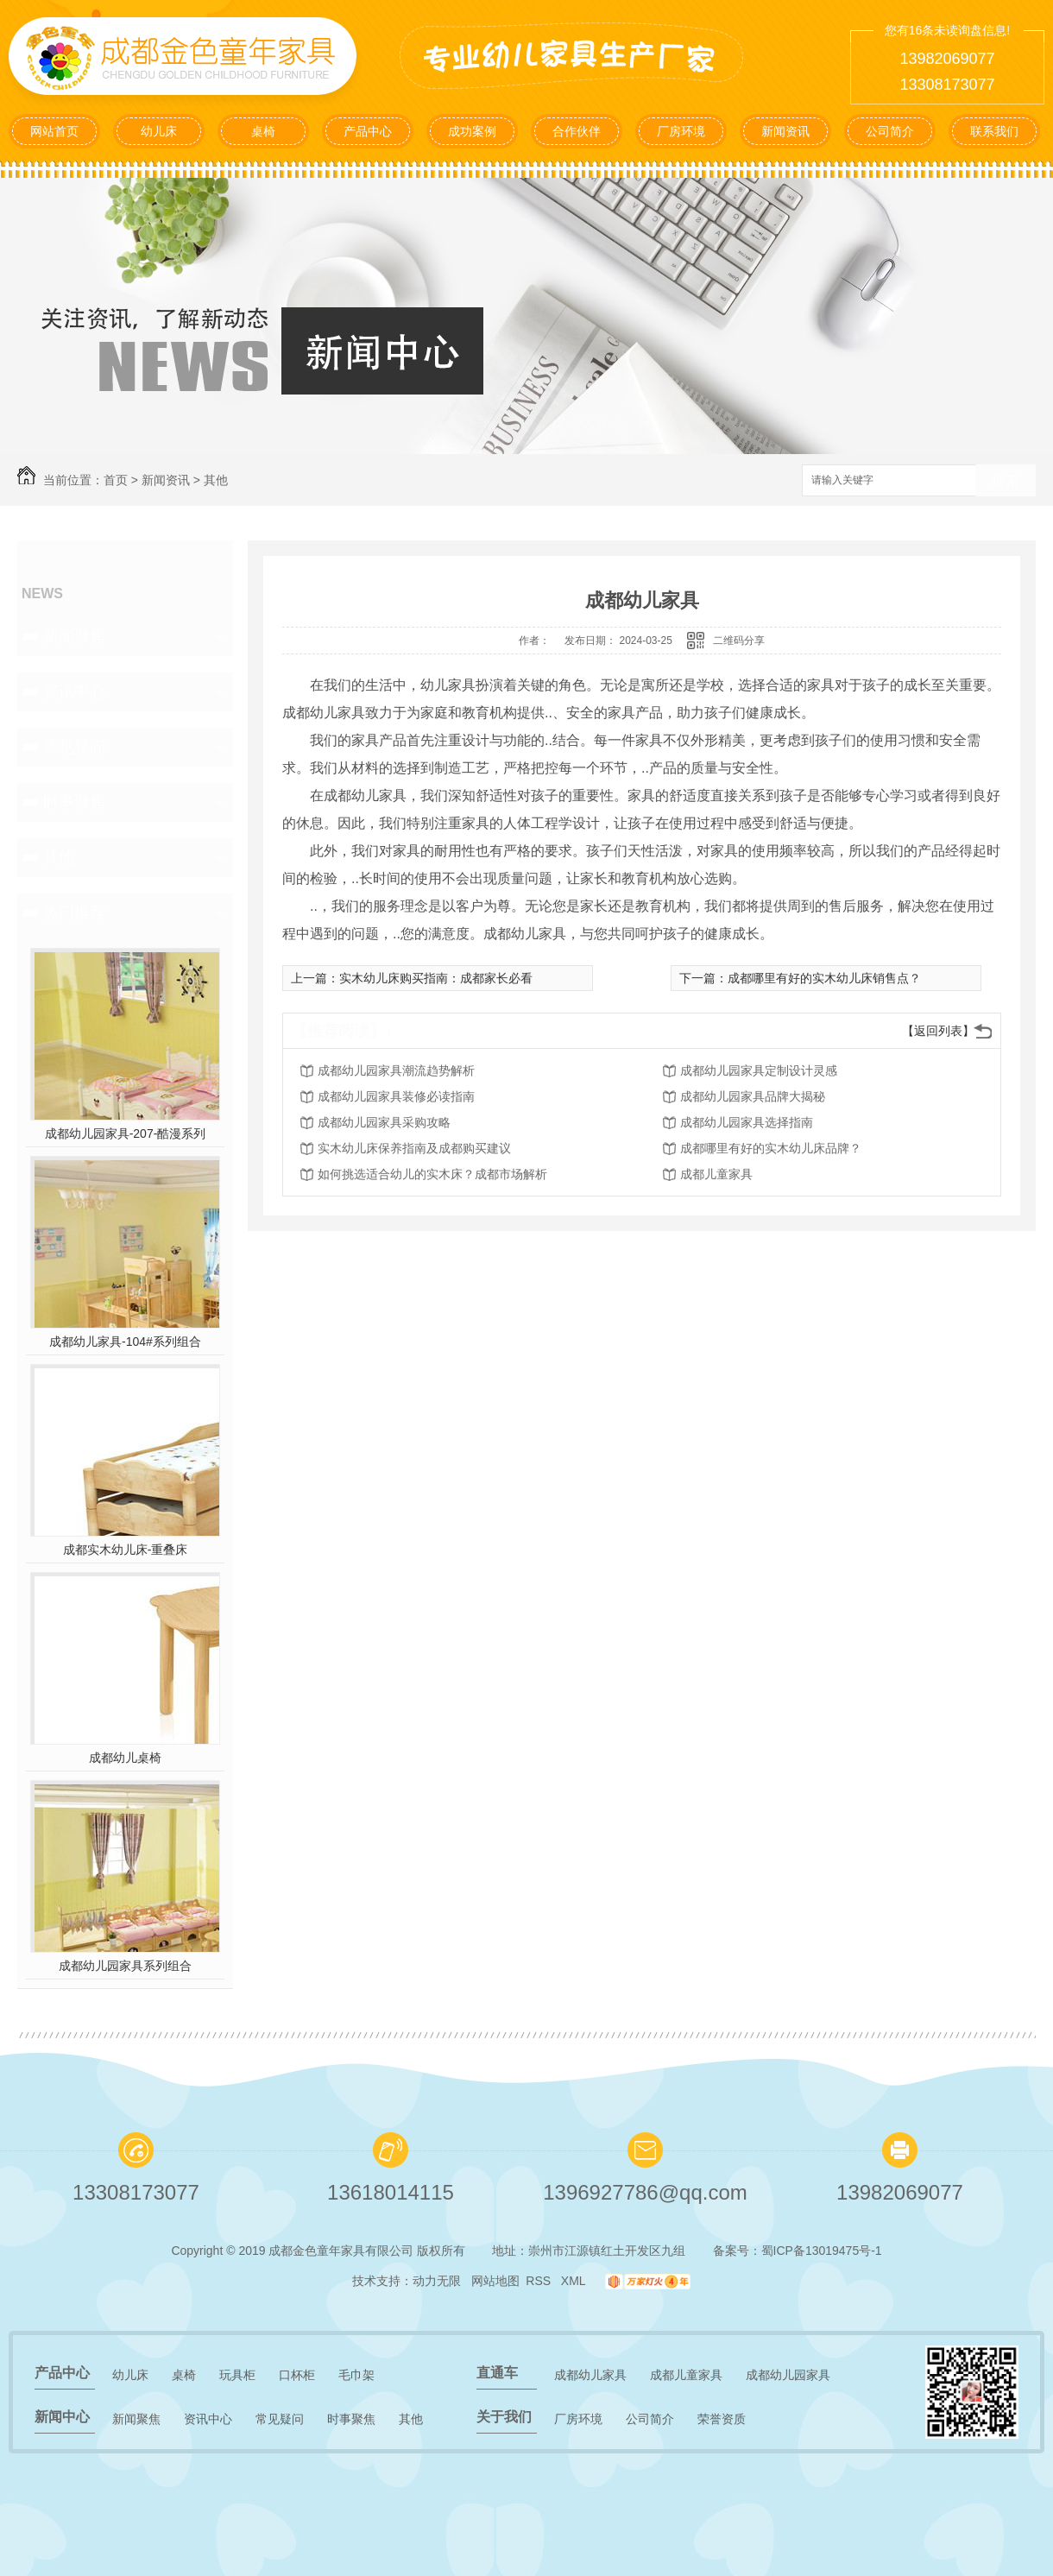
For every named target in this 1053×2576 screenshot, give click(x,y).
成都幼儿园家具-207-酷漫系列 (125, 1133)
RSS (540, 2281)
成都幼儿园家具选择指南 (746, 1122)
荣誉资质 (721, 2419)
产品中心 (368, 131)
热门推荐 (74, 912)
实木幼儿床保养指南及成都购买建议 (414, 1148)
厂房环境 (681, 131)
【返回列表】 (938, 1031)
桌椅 (263, 131)
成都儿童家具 (716, 1174)
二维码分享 (739, 641)
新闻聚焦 (74, 636)
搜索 (1005, 481)
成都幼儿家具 (590, 2375)
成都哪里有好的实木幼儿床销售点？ (824, 978)
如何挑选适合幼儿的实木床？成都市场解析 (432, 1174)
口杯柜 (297, 2375)
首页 (116, 480)
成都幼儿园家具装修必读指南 (396, 1096)
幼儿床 (159, 131)
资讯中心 (74, 691)
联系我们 (994, 131)
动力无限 (437, 2281)
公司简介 (890, 131)
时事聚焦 (74, 802)
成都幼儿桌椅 (125, 1758)
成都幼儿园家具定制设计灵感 (758, 1070)
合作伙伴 (576, 131)
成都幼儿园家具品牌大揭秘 (752, 1096)
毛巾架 (356, 2375)
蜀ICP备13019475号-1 (821, 2250)
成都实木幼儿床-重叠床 (125, 1549)
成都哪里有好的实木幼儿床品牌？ (770, 1148)
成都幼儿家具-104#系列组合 (125, 1341)
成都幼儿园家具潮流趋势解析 (396, 1070)
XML (575, 2281)
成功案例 (472, 131)
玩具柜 (237, 2375)
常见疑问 (74, 746)
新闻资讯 (785, 131)
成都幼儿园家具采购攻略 (384, 1122)
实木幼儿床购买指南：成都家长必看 (436, 978)
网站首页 (54, 131)
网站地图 (495, 2281)
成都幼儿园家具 (788, 2375)
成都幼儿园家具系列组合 (125, 1966)
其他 (216, 480)
